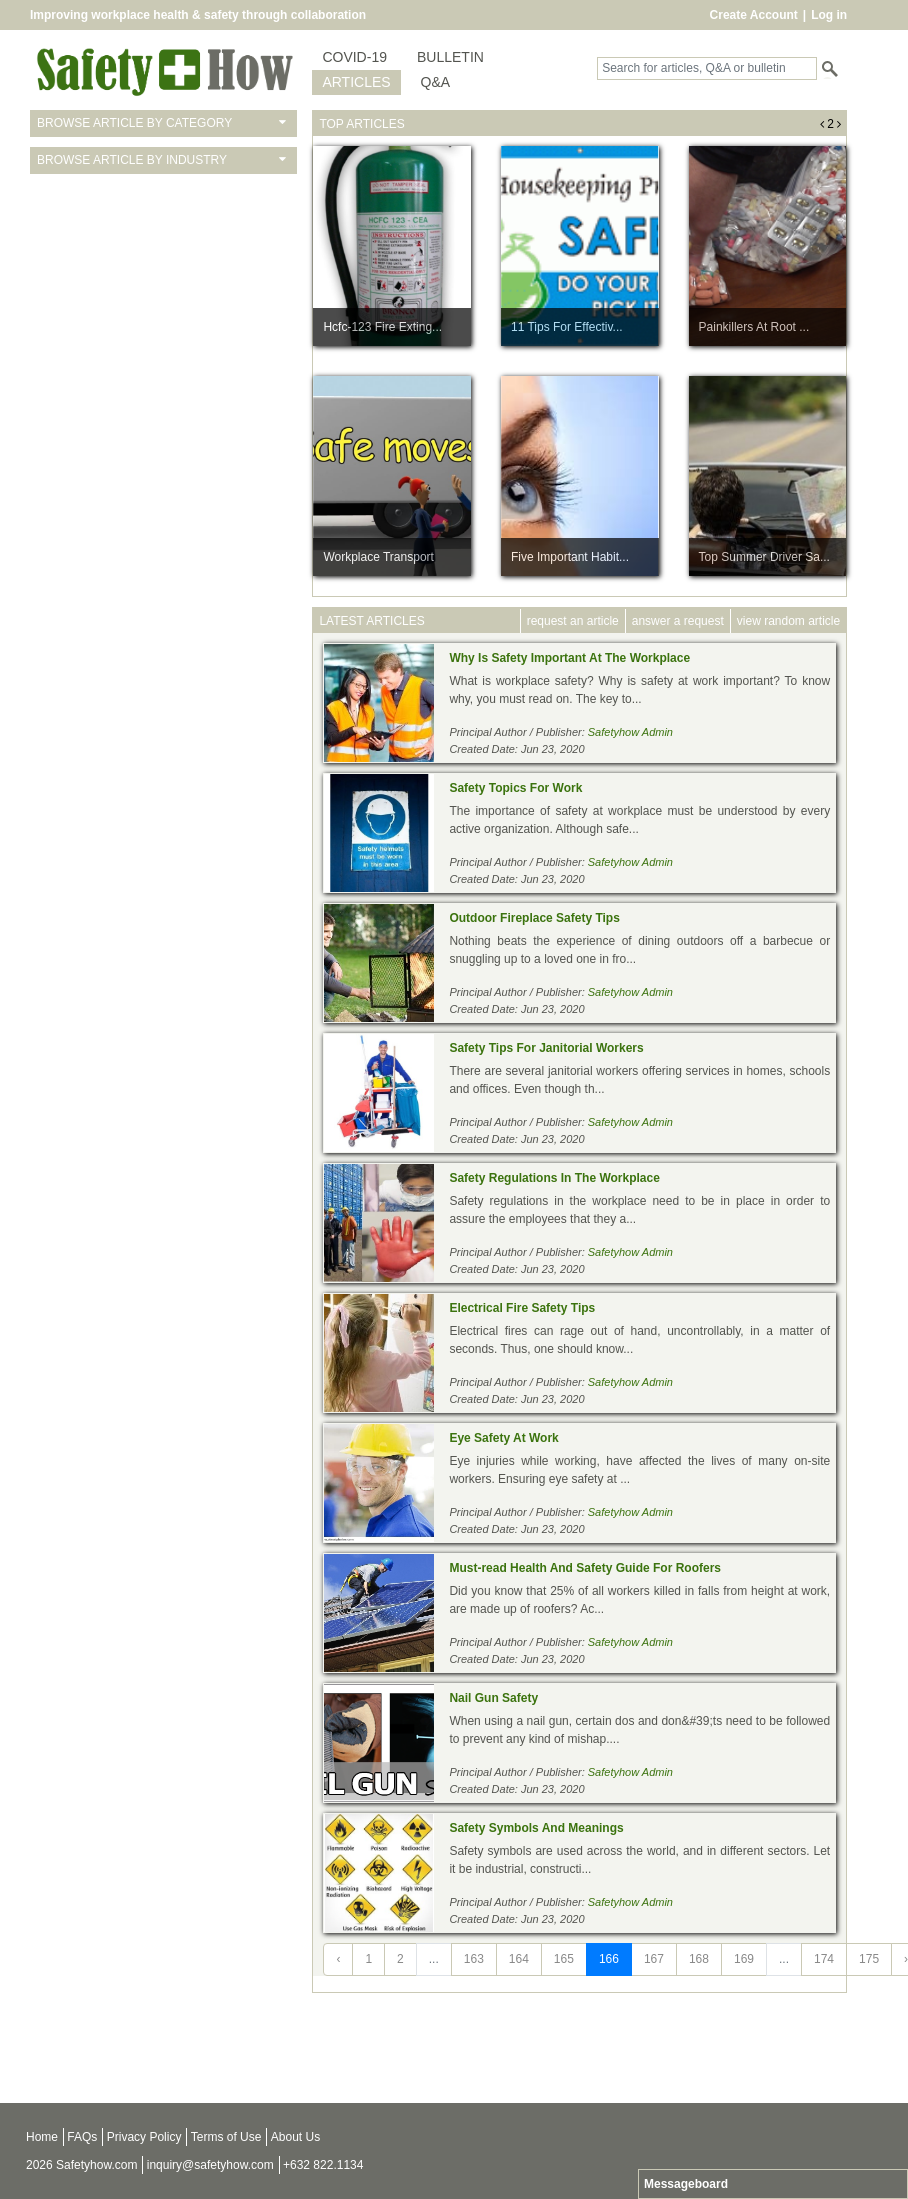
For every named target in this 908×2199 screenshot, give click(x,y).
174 (824, 1959)
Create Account (754, 15)
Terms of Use (226, 2137)
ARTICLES (356, 82)
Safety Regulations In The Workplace (554, 1178)
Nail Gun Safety (493, 1698)
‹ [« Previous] (338, 1959)
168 (699, 1959)
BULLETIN (450, 57)
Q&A (436, 82)
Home (42, 2137)
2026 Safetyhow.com (81, 2165)
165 (564, 1959)
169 (744, 1959)
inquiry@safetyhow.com (210, 2165)
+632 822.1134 (323, 2165)
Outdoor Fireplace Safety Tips (534, 918)
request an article (573, 621)
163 (474, 1959)
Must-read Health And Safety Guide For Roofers (585, 1568)
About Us (295, 2137)
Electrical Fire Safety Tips (522, 1308)
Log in (829, 15)
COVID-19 (354, 57)
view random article (788, 621)
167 (654, 1959)
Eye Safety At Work (503, 1438)
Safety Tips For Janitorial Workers (546, 1048)
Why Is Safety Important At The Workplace (569, 658)
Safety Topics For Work (515, 788)
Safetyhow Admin (630, 732)
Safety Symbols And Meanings (536, 1828)
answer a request (678, 621)
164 (519, 1959)
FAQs (82, 2137)
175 (869, 1959)
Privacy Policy (144, 2137)
